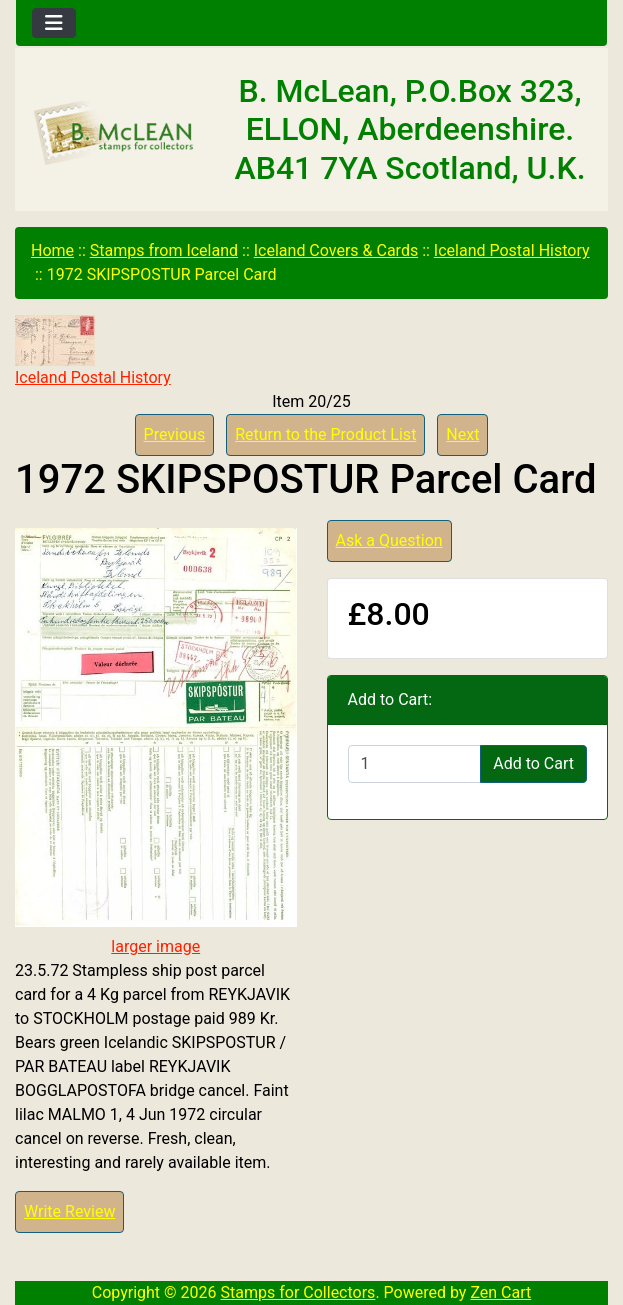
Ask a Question (389, 540)
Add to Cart (533, 763)
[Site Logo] (114, 134)
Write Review (69, 1211)
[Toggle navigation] (54, 23)
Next (462, 434)
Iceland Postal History (512, 250)
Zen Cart (500, 1292)
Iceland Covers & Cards (336, 250)
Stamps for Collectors (298, 1292)
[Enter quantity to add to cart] (415, 764)
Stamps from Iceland (164, 250)
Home (52, 250)
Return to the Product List (325, 434)
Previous (175, 434)
